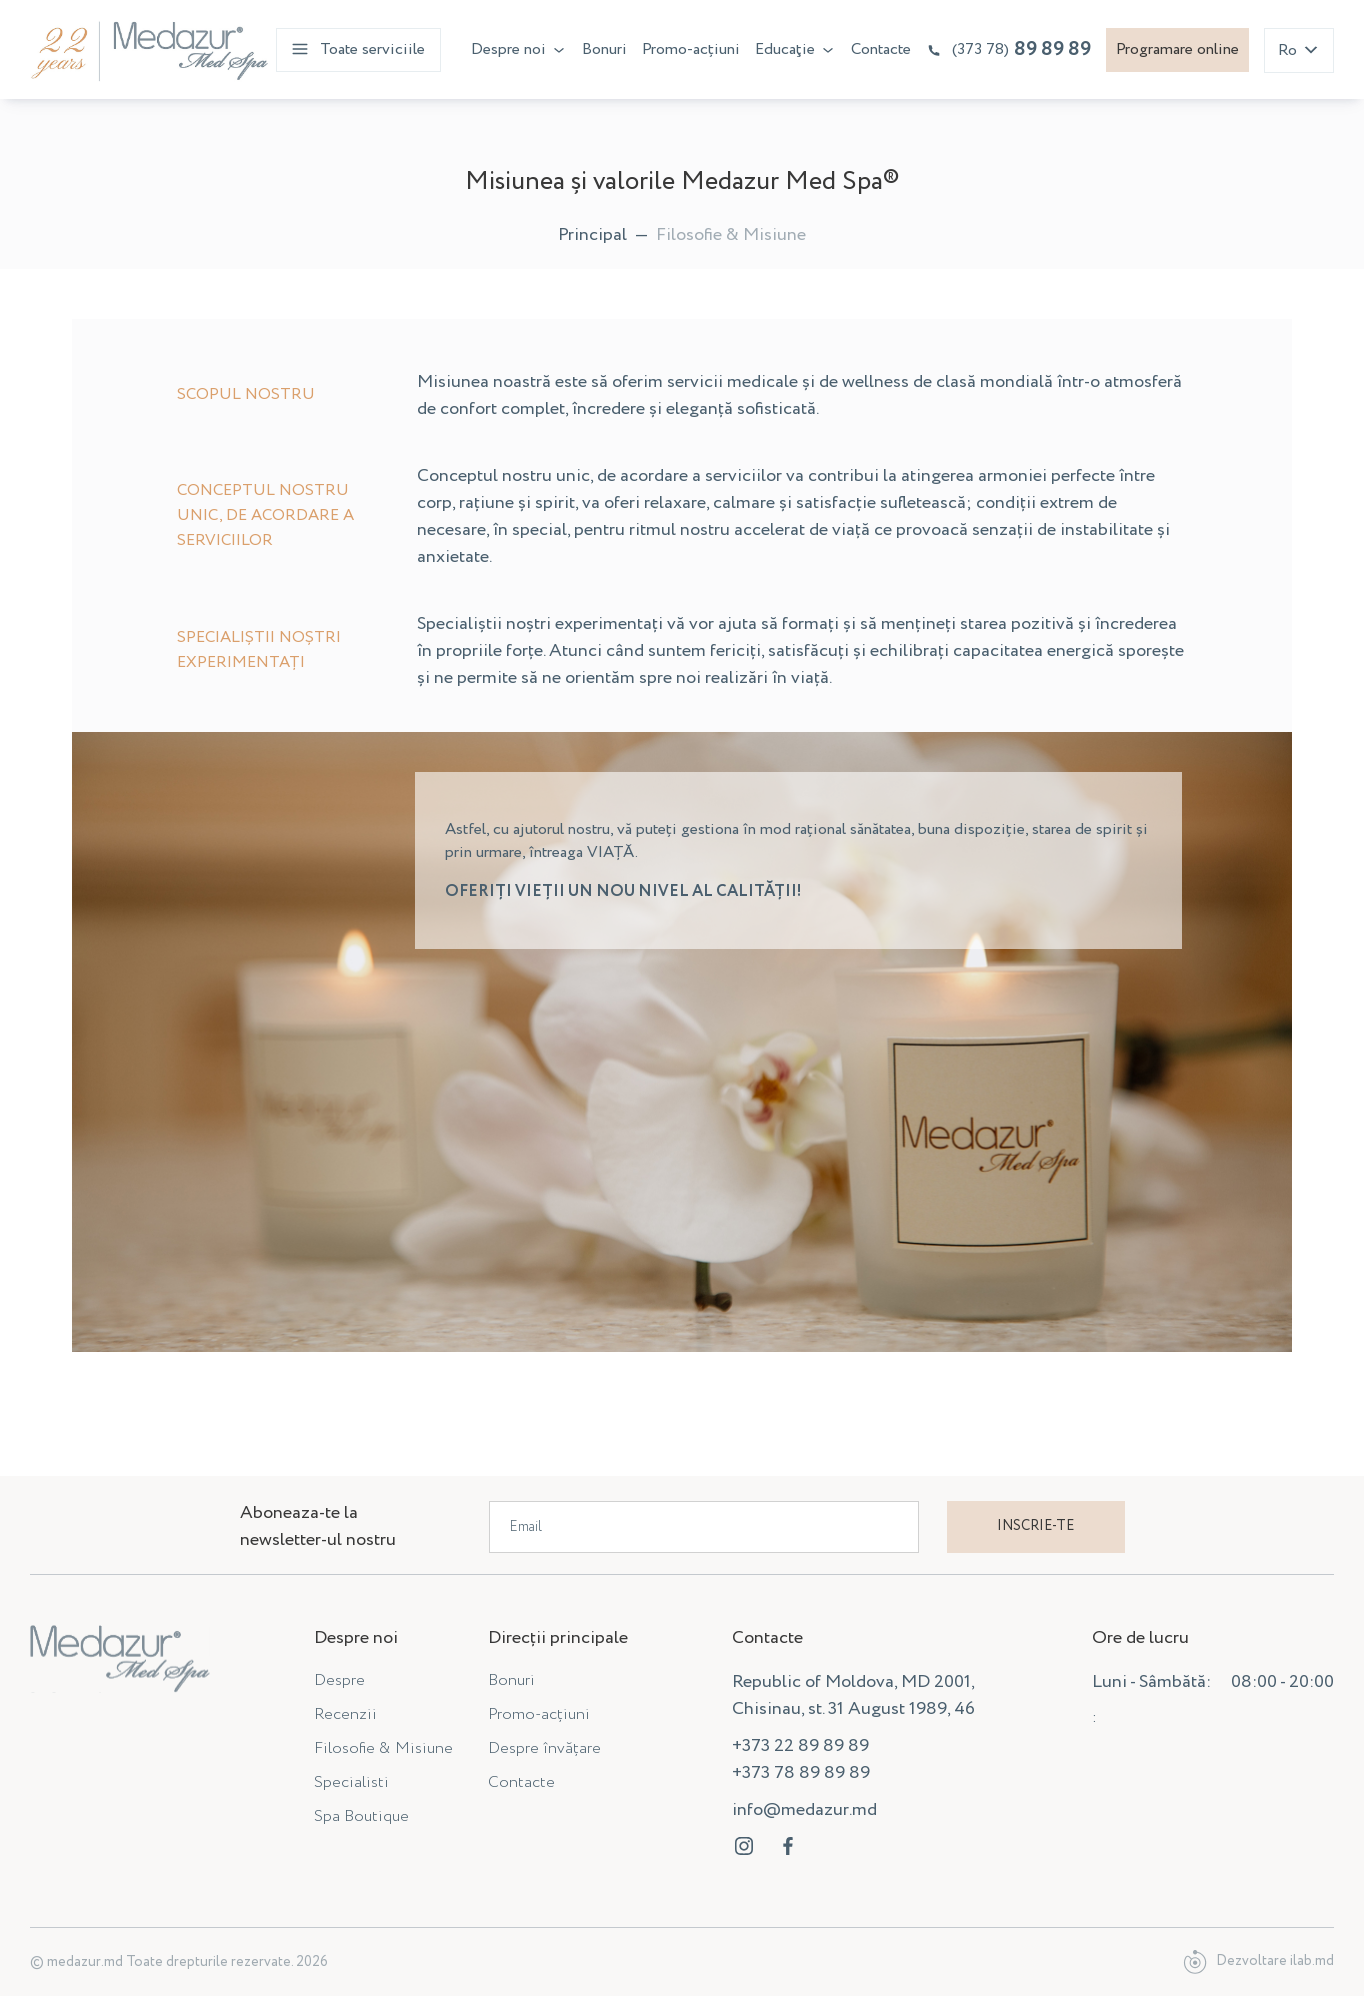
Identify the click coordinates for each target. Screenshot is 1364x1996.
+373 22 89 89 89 (800, 1746)
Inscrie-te (1035, 1526)
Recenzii (345, 1714)
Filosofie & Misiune (383, 1748)
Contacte (881, 49)
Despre (339, 1680)
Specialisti (351, 1782)
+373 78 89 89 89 (801, 1773)
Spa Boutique (361, 1816)
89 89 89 (1008, 49)
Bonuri (604, 49)
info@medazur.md (804, 1810)
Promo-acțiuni (691, 49)
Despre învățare (544, 1748)
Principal (592, 235)
